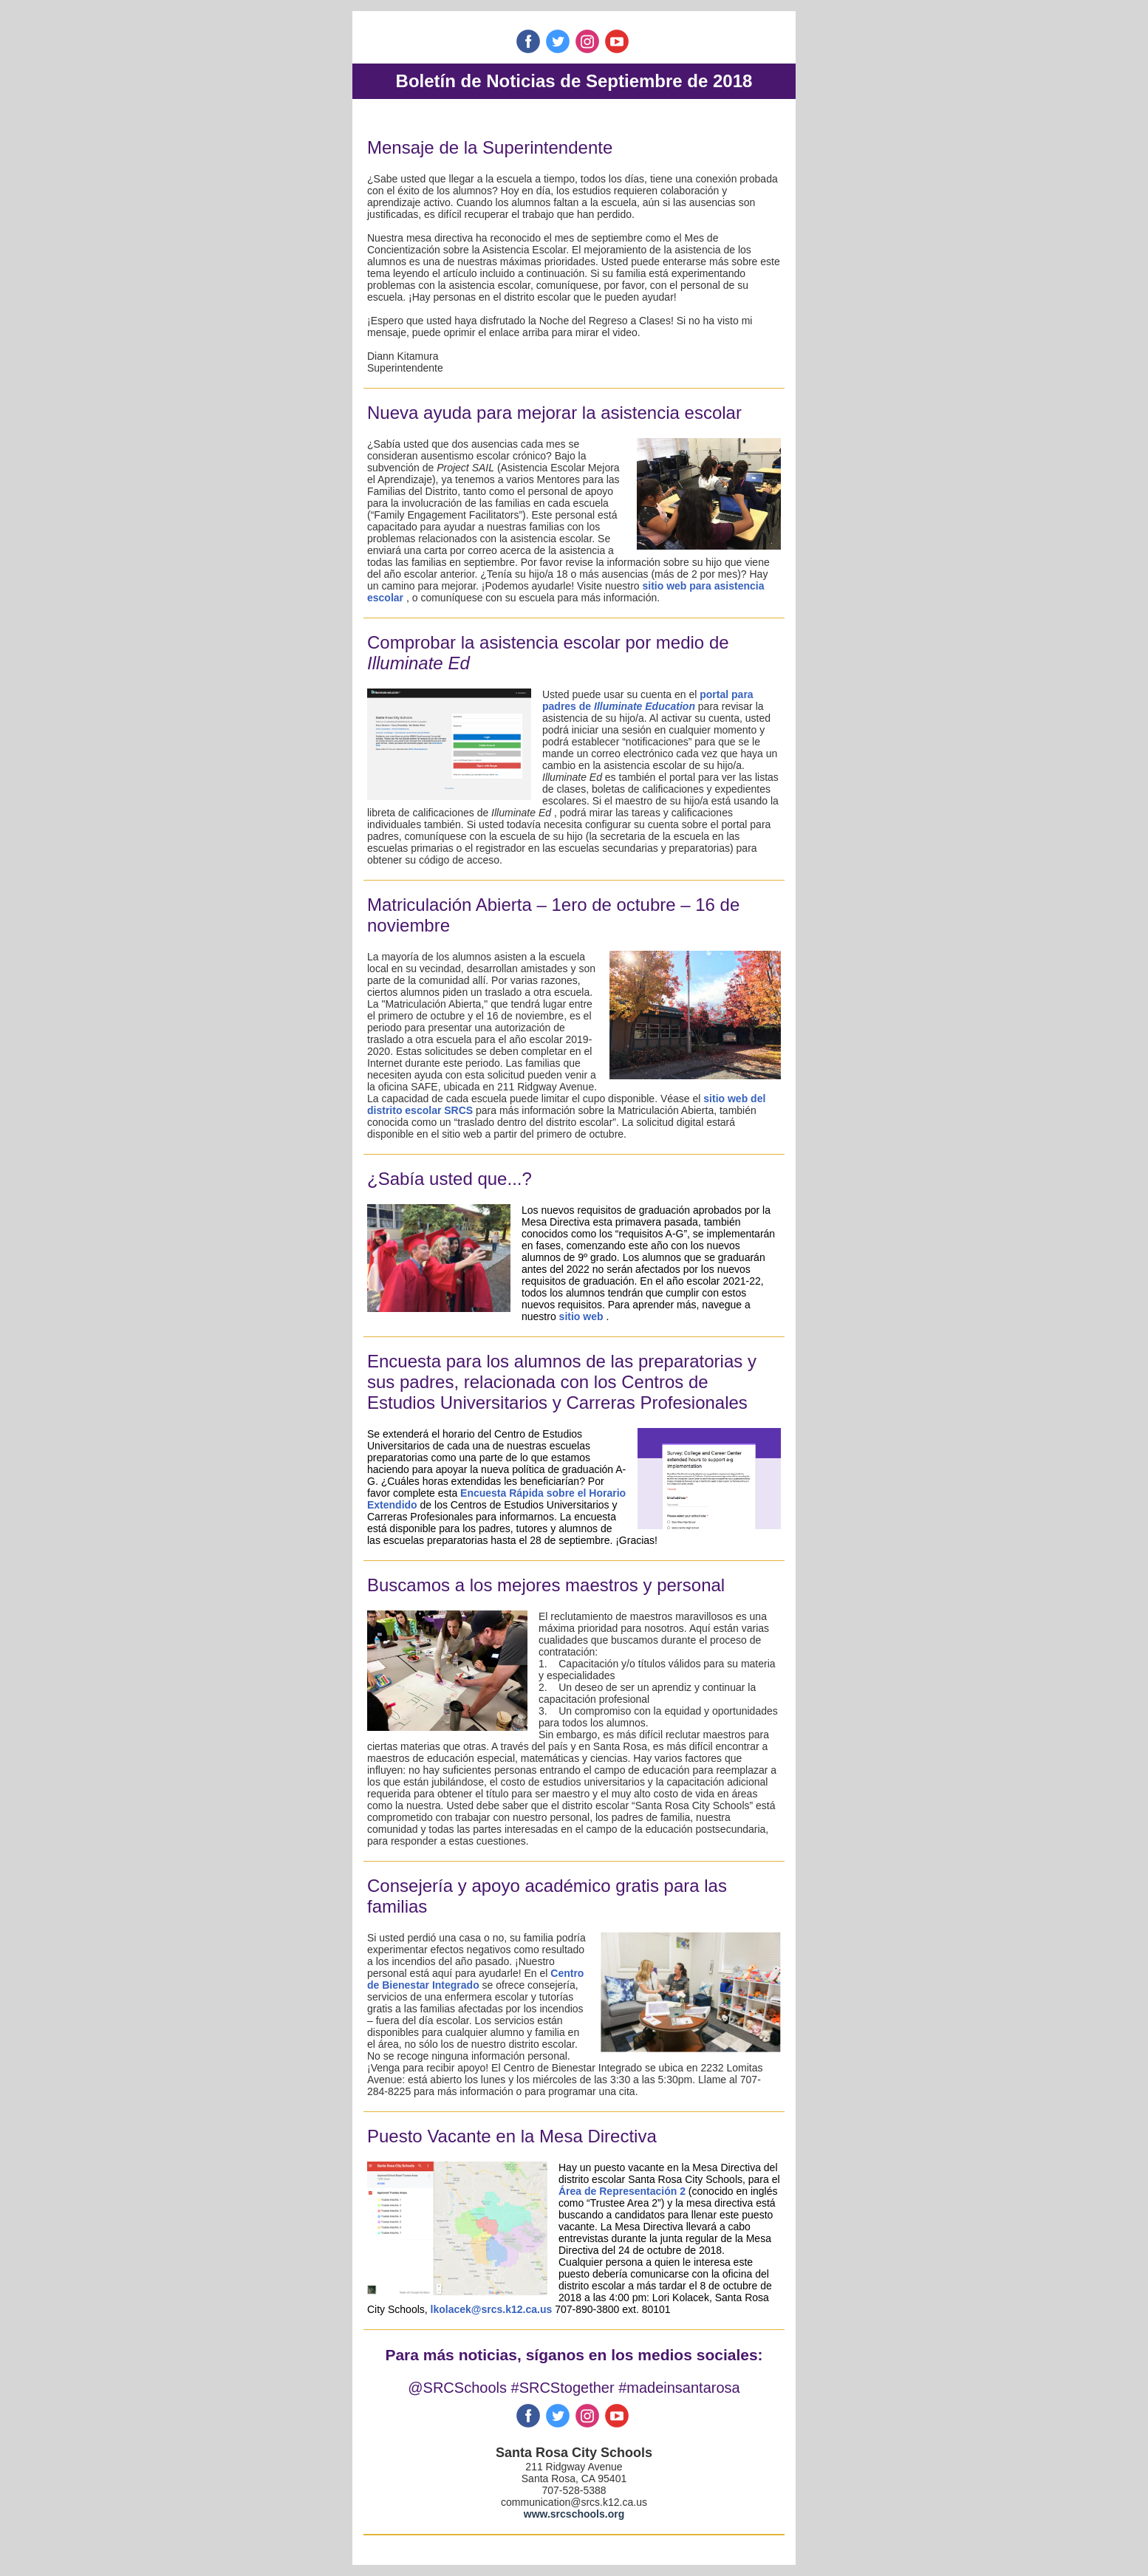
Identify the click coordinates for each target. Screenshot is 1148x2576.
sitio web (581, 1316)
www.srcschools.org (574, 2514)
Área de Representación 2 (622, 2191)
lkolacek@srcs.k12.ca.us (493, 2309)
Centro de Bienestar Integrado (475, 1979)
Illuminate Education (644, 706)
